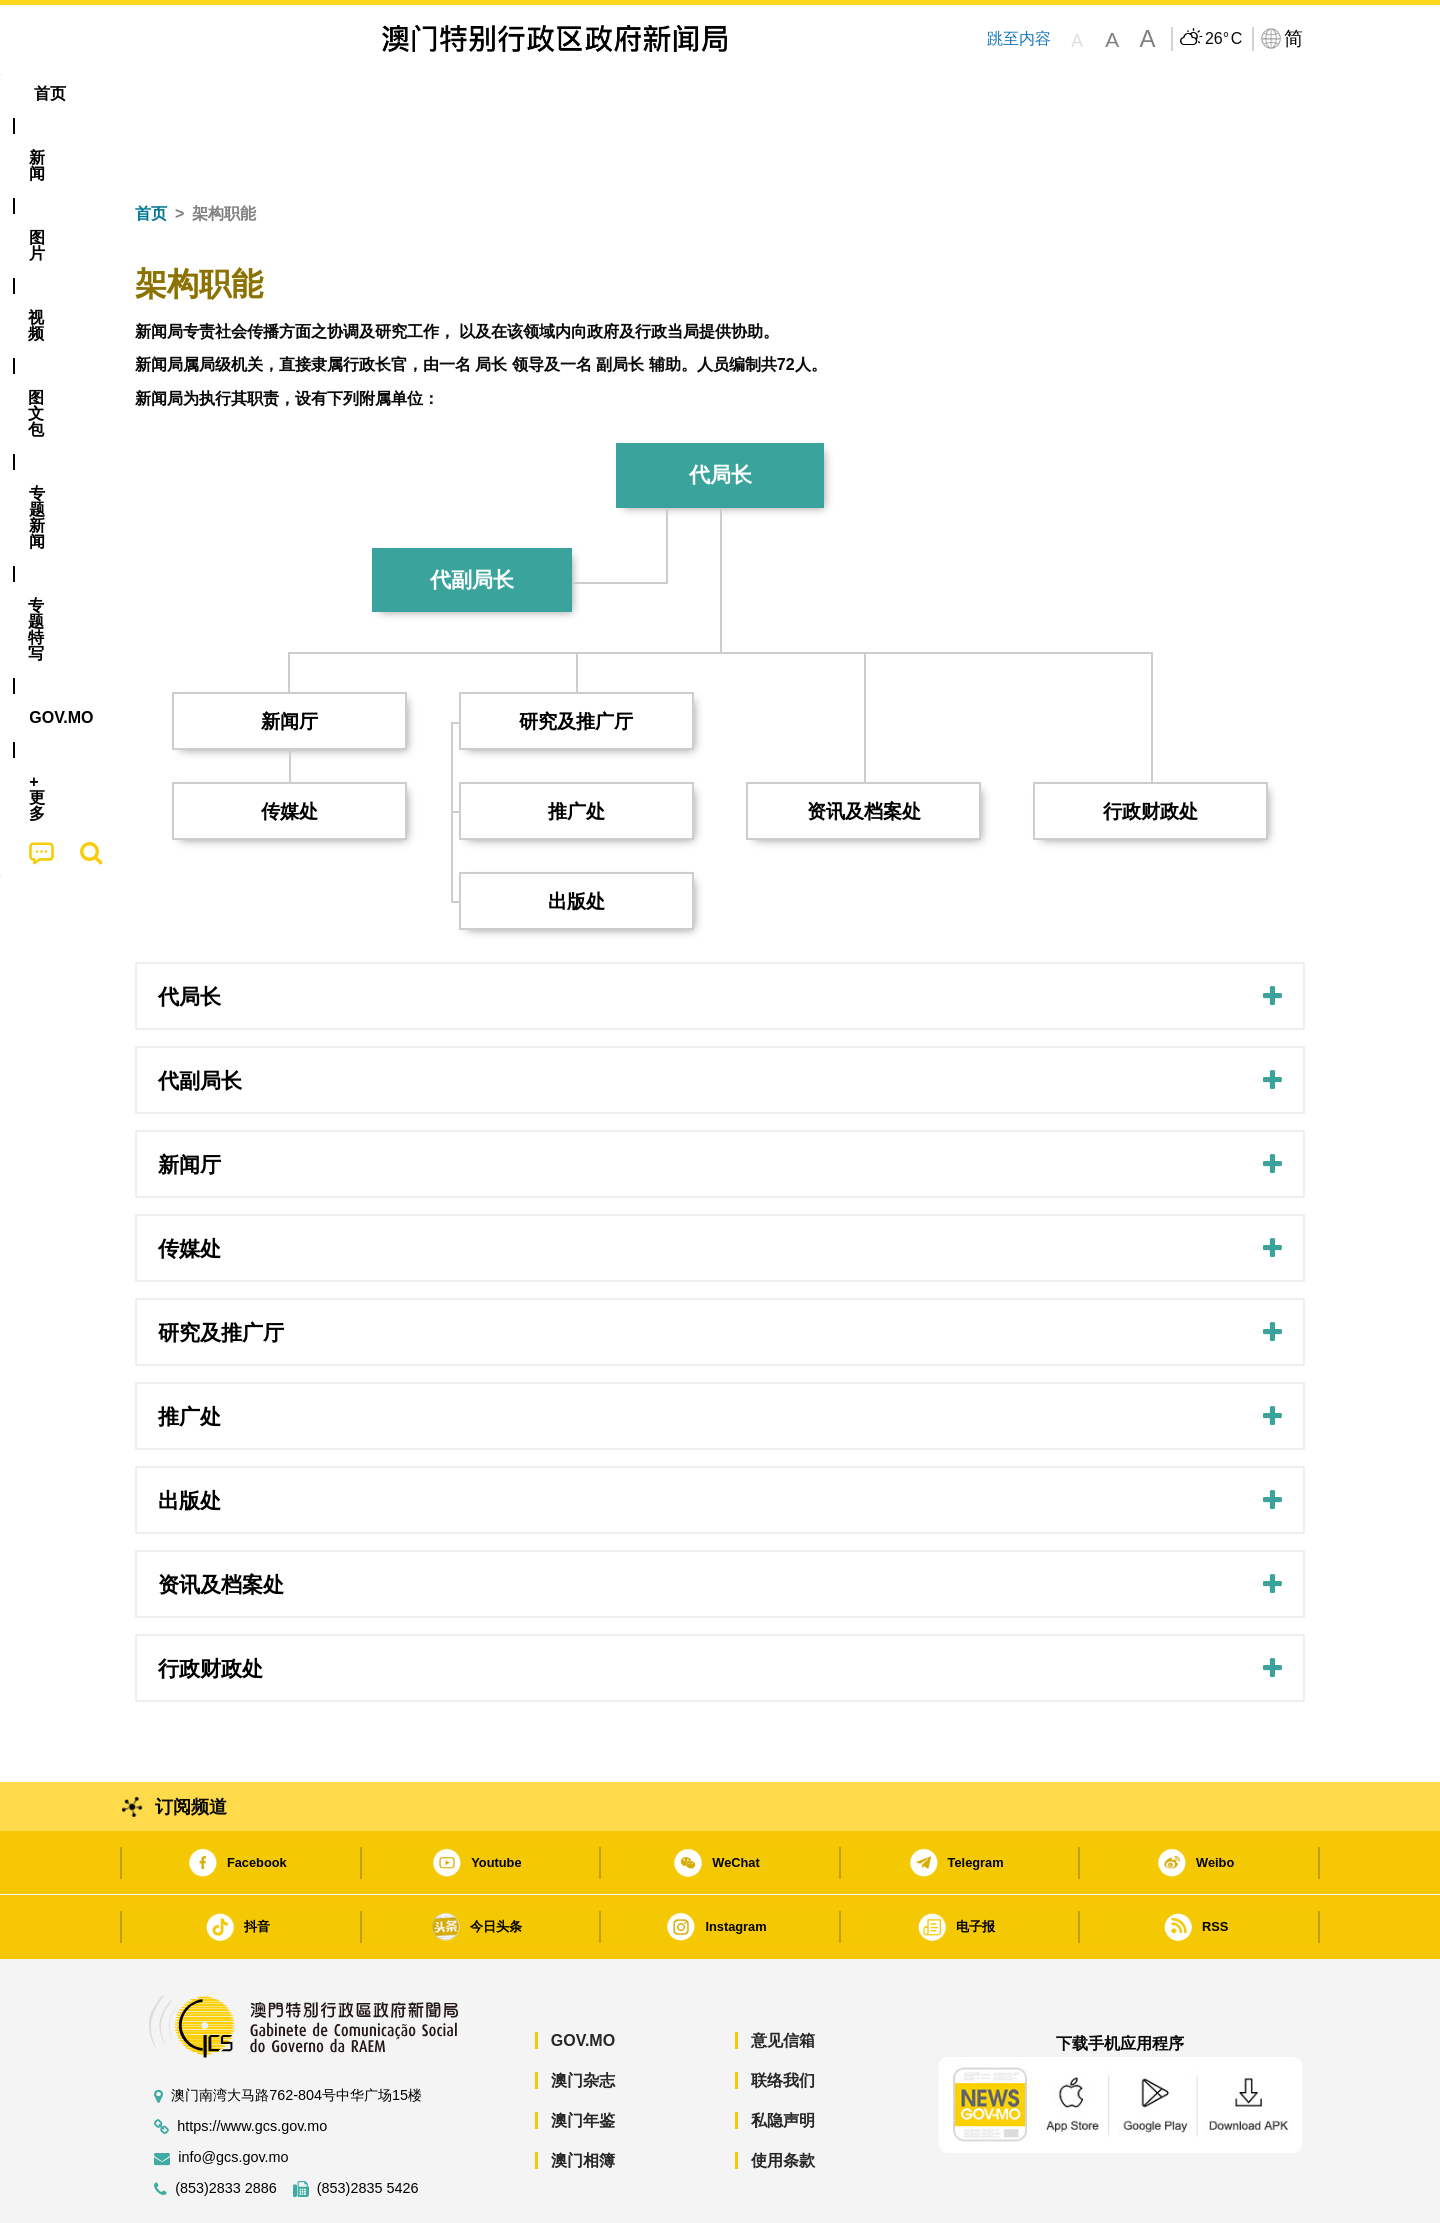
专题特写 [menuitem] (668, 93)
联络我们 (783, 2019)
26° (1223, 39)
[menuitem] (244, 94)
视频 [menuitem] (391, 93)
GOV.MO (583, 1979)
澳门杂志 (583, 2019)
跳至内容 (1019, 38)
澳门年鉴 (583, 2059)
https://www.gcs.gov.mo (252, 2065)
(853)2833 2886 (226, 2127)
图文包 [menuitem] (471, 93)
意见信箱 (783, 1979)
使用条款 (783, 2099)
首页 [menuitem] (170, 93)
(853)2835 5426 (368, 2127)
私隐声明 (783, 2059)
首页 (151, 152)
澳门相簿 (583, 2099)
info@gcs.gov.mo (233, 2096)
